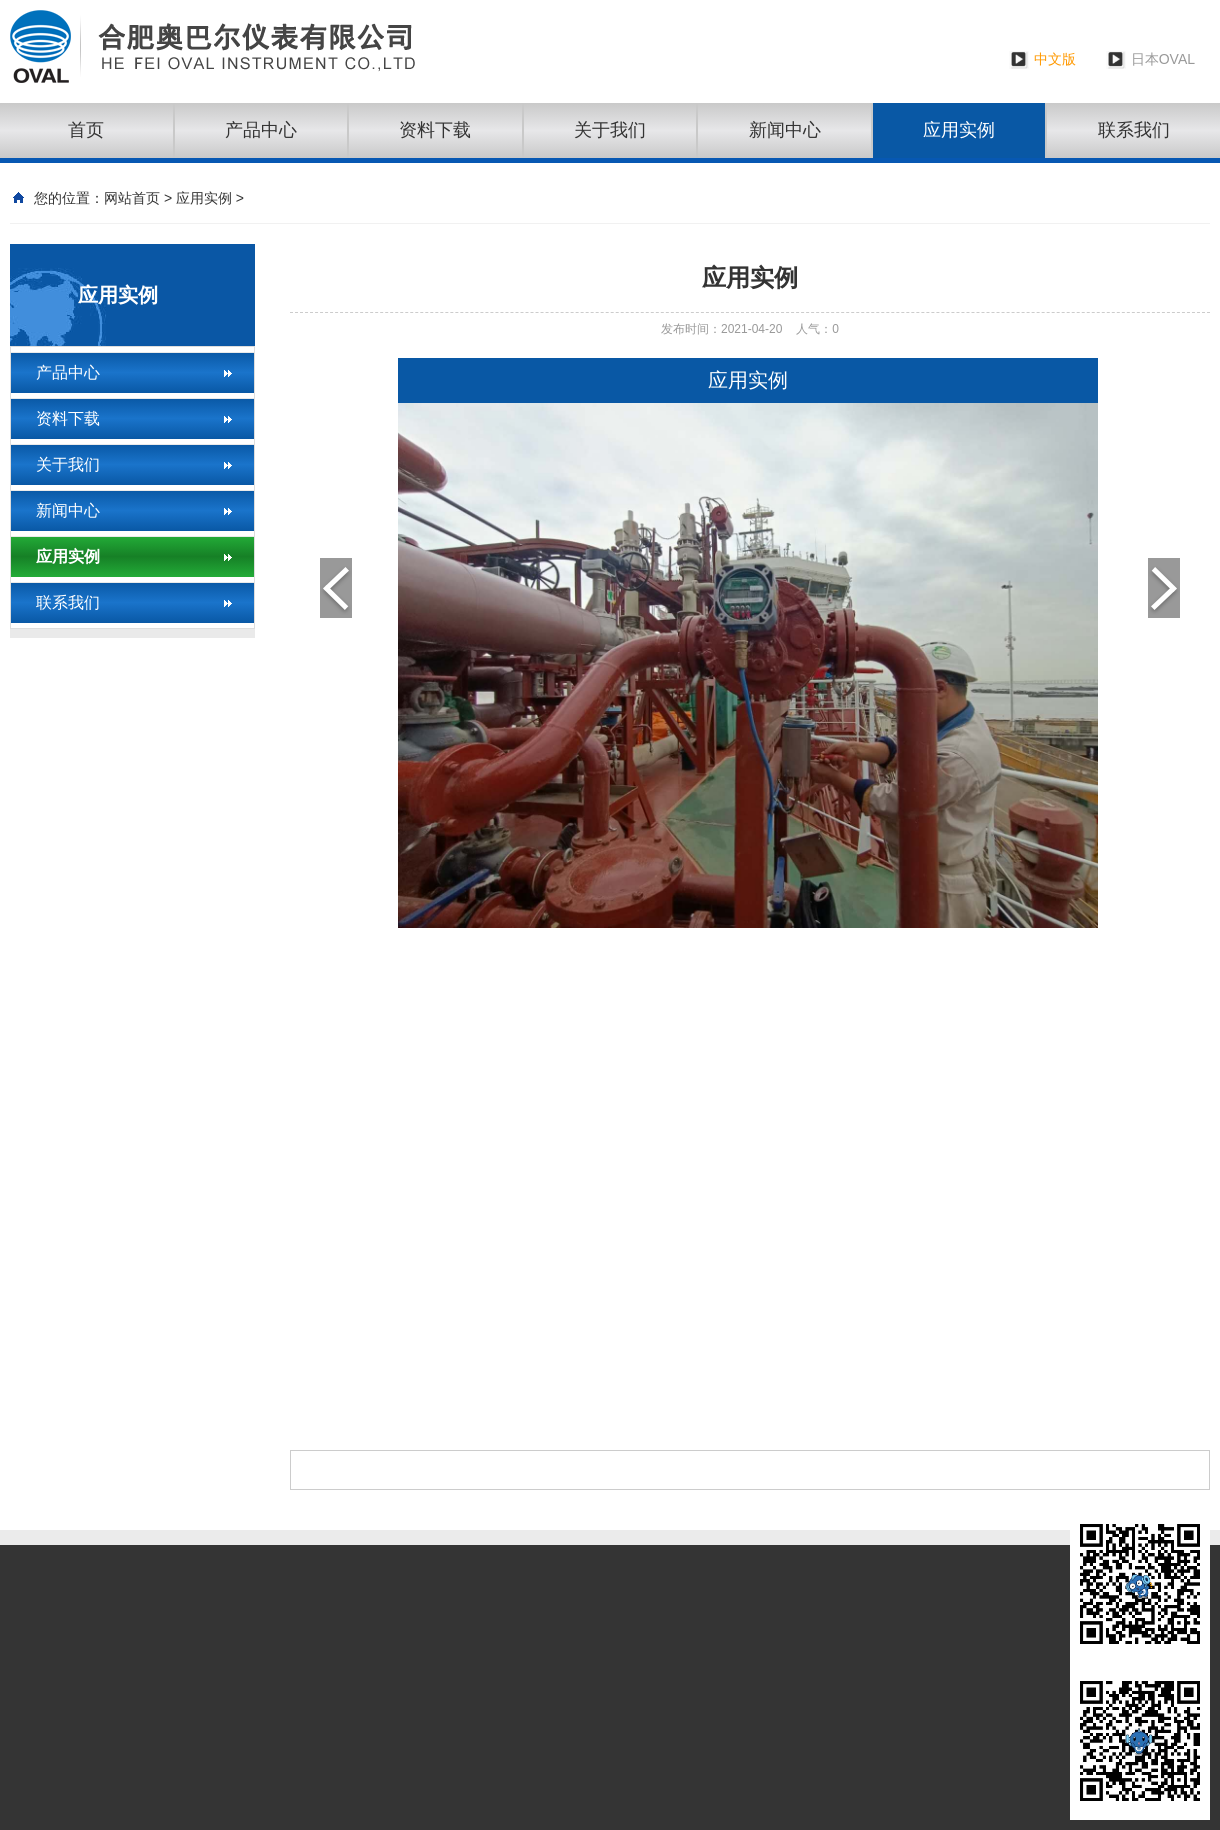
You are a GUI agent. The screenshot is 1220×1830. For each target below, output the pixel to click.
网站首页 (132, 198)
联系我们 (68, 602)
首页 (86, 130)
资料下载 (435, 130)
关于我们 (610, 130)
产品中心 (261, 130)
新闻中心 (785, 130)
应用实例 (959, 130)
